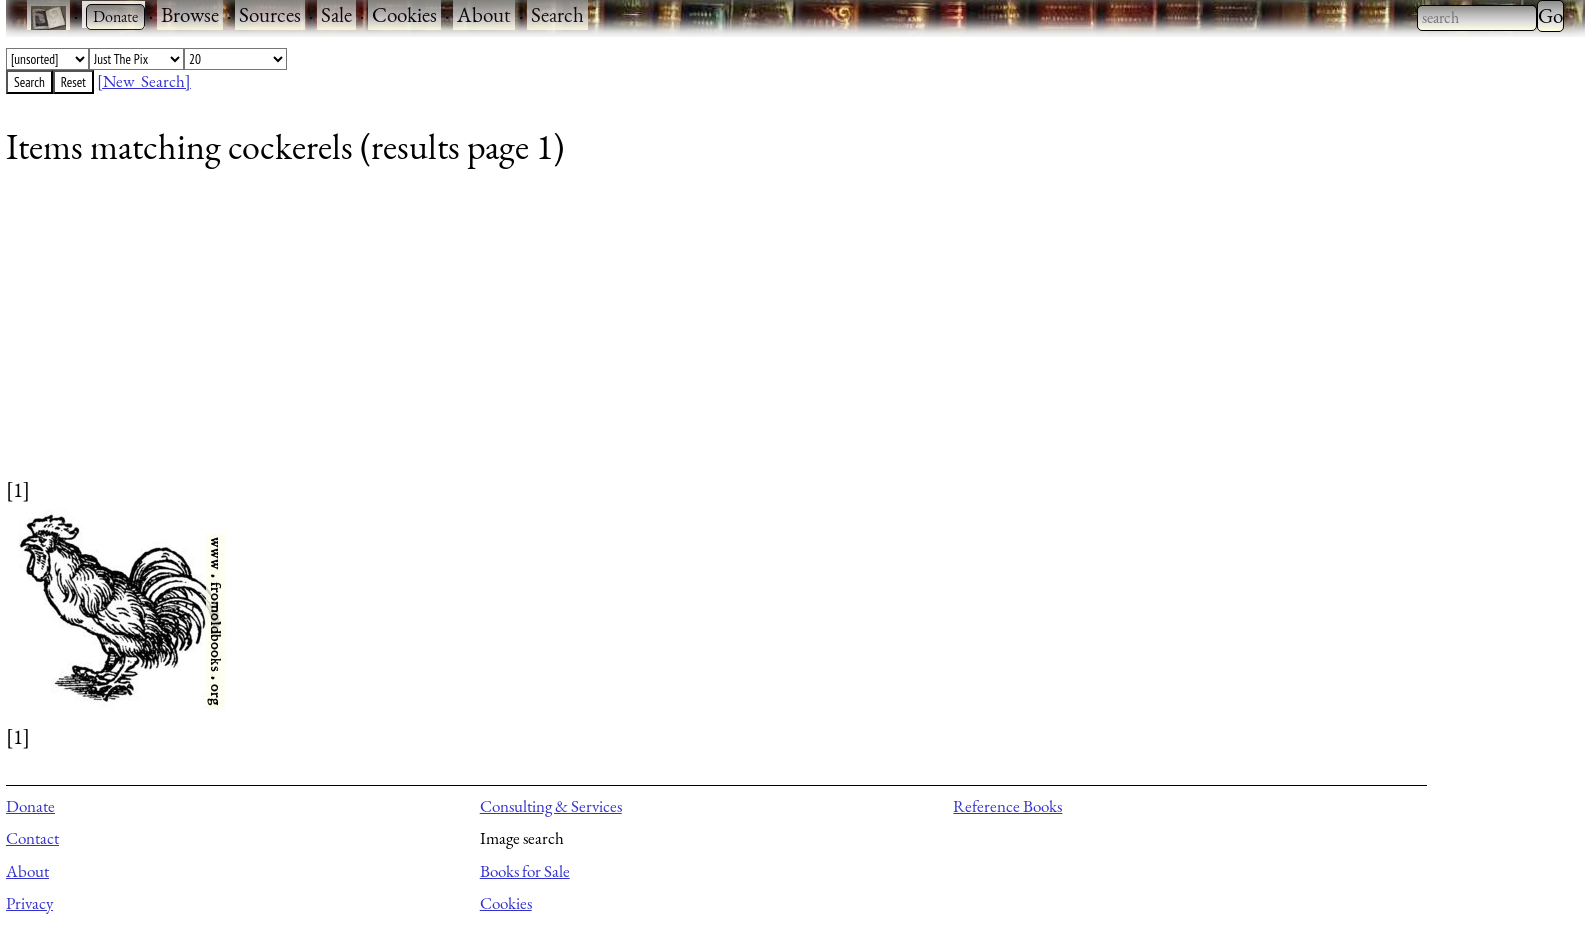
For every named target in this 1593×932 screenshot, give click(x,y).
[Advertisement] (606, 335)
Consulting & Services (551, 806)
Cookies (404, 14)
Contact (32, 838)
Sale (336, 14)
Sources (270, 14)
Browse (190, 14)
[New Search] (144, 81)
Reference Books (1007, 806)
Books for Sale (525, 871)
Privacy (29, 903)
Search (557, 14)
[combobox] (1477, 18)
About (484, 14)
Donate (30, 806)
